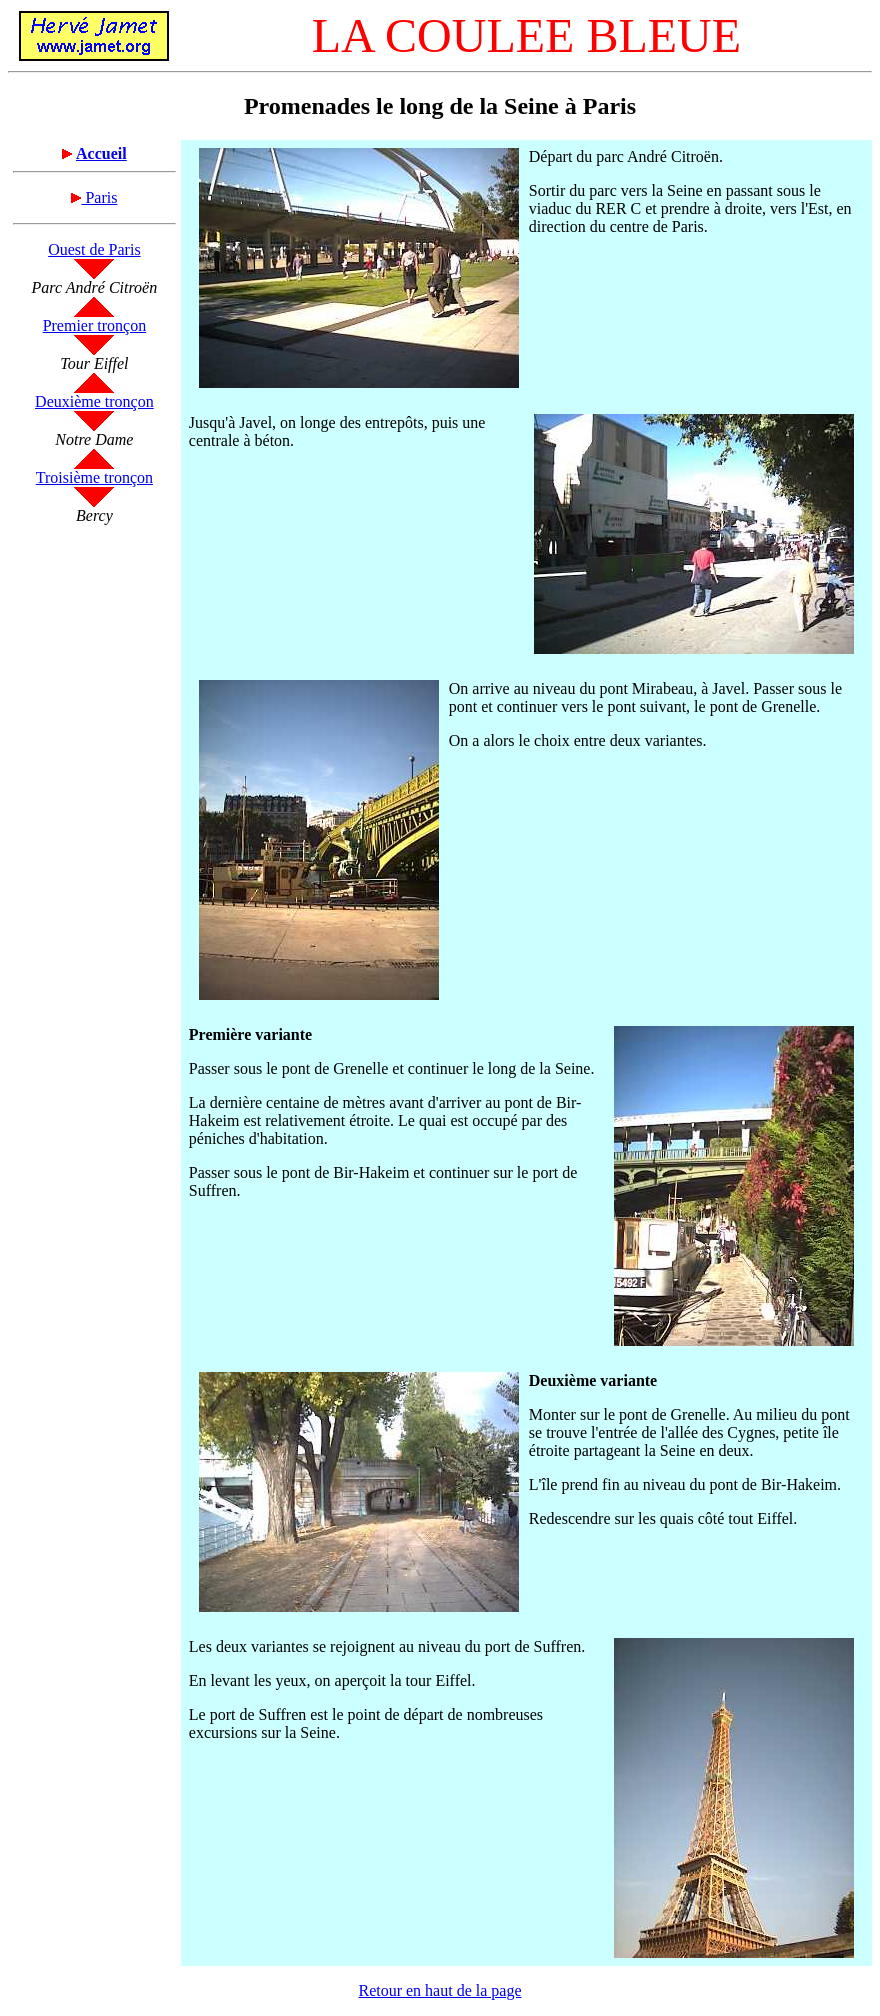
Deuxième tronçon (94, 401)
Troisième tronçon (94, 477)
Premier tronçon (95, 325)
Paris (94, 197)
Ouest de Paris (94, 249)
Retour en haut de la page (439, 1990)
